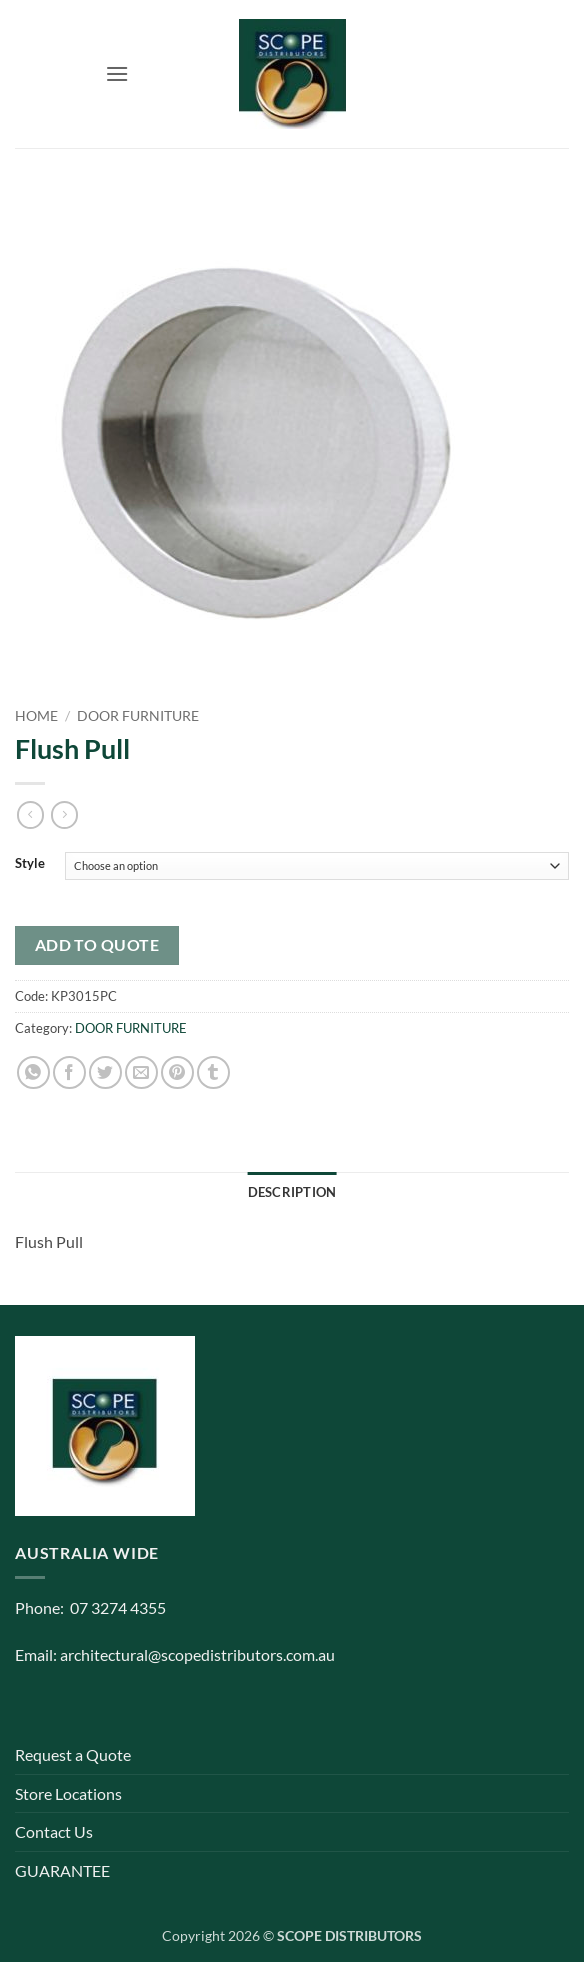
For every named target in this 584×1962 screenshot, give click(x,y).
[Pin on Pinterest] (177, 1072)
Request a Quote (73, 1754)
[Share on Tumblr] (213, 1072)
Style (30, 864)
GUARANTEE (62, 1870)
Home (36, 716)
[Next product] (30, 815)
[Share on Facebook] (69, 1072)
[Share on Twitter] (105, 1072)
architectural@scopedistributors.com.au (197, 1654)
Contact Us (54, 1831)
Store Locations (68, 1793)
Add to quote (97, 945)
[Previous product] (64, 815)
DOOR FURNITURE (138, 716)
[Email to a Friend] (141, 1072)
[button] (117, 73)
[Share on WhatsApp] (33, 1072)
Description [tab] (292, 1192)
